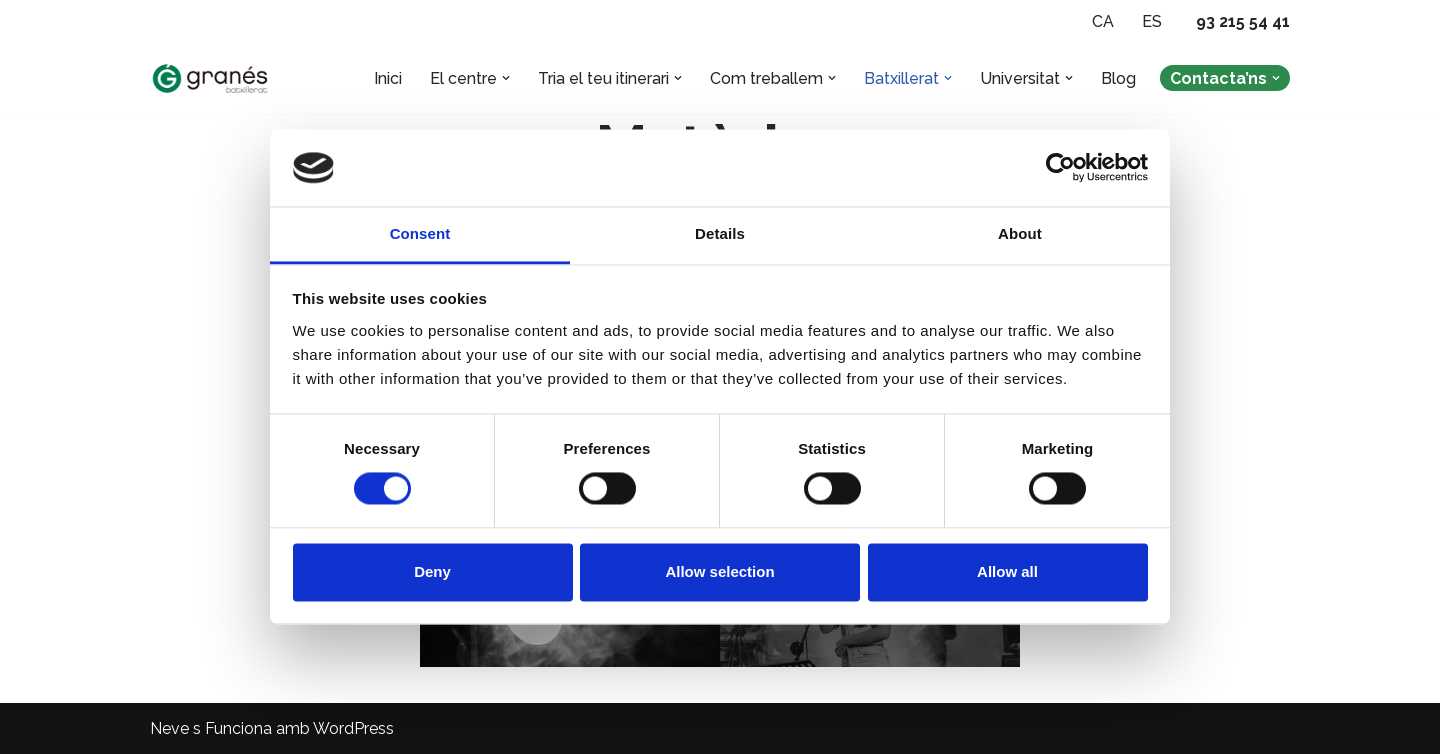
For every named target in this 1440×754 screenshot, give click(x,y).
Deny (432, 571)
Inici (388, 78)
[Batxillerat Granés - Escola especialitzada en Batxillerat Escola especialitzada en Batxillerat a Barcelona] (210, 78)
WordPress (353, 728)
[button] (506, 78)
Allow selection (719, 571)
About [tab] (1020, 233)
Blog (1118, 78)
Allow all (1007, 571)
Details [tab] (720, 233)
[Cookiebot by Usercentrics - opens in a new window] (1060, 168)
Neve (169, 728)
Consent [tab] (420, 233)
